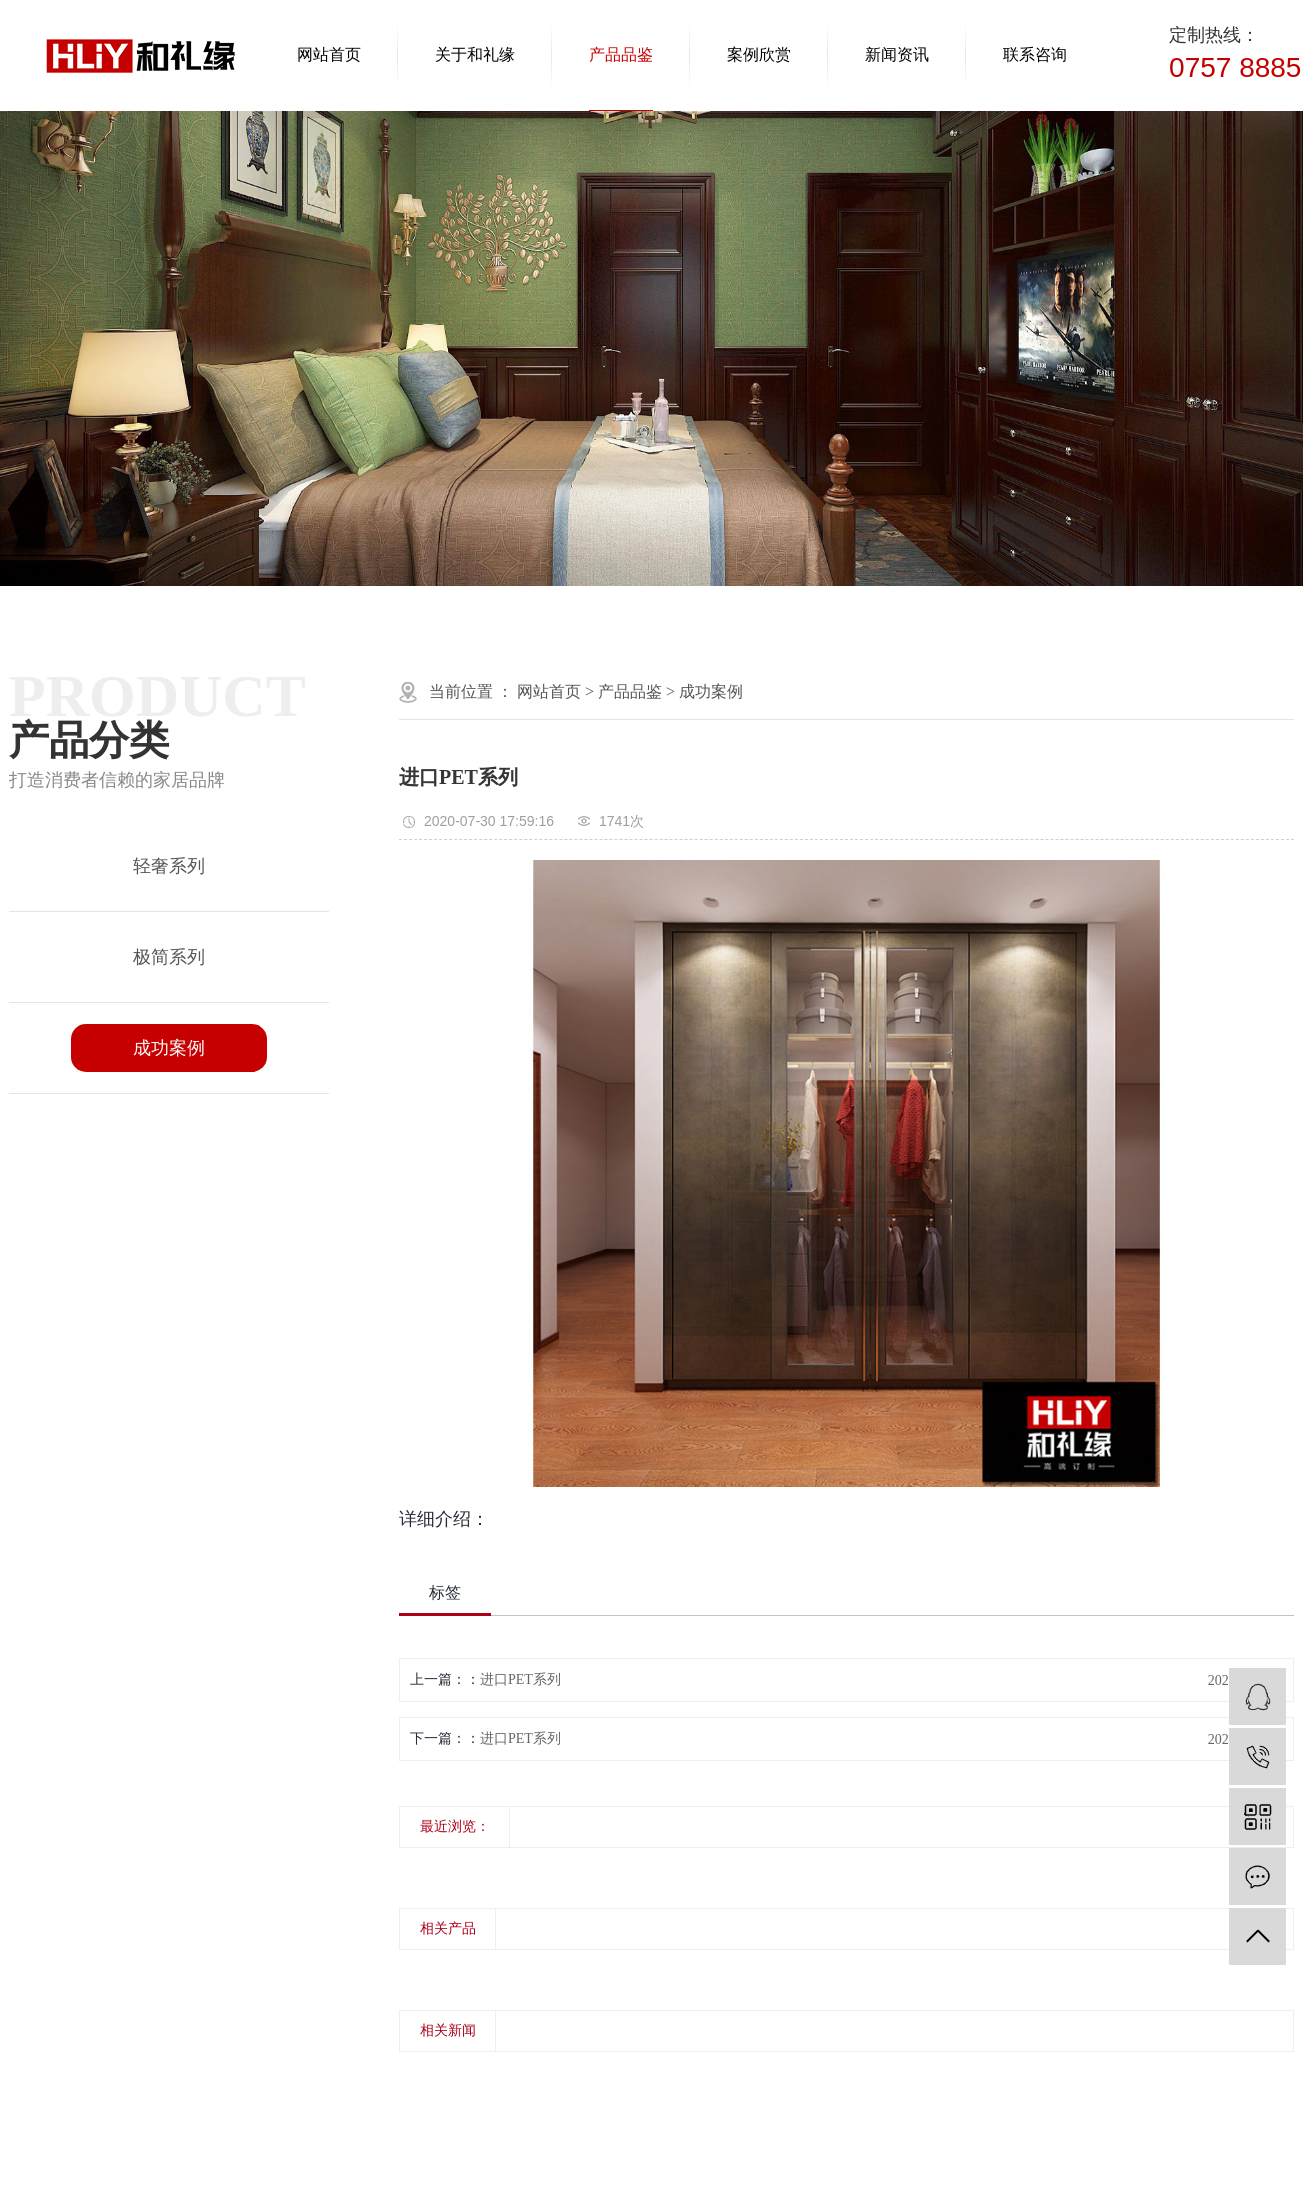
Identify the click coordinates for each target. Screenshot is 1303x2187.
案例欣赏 (759, 54)
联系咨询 (1035, 54)
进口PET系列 (520, 1679)
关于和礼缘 (475, 54)
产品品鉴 (621, 54)
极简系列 (169, 957)
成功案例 (169, 1048)
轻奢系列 (169, 866)
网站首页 (329, 54)
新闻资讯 (897, 54)
